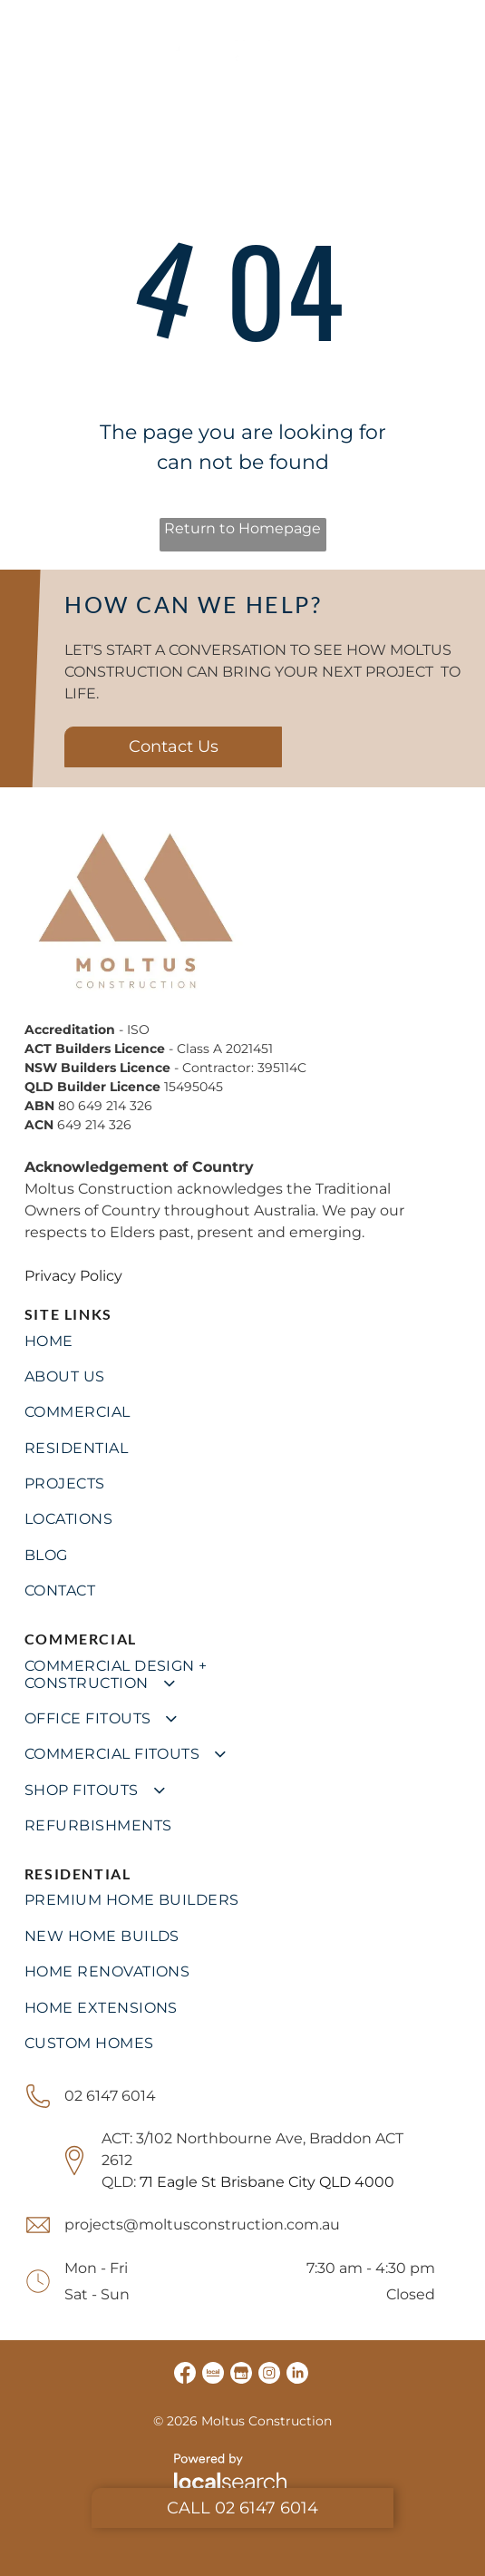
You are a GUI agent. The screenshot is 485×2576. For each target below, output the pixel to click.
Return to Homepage (242, 528)
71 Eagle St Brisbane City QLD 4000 (267, 2182)
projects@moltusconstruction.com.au (202, 2224)
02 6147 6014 (110, 2095)
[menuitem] (242, 1340)
